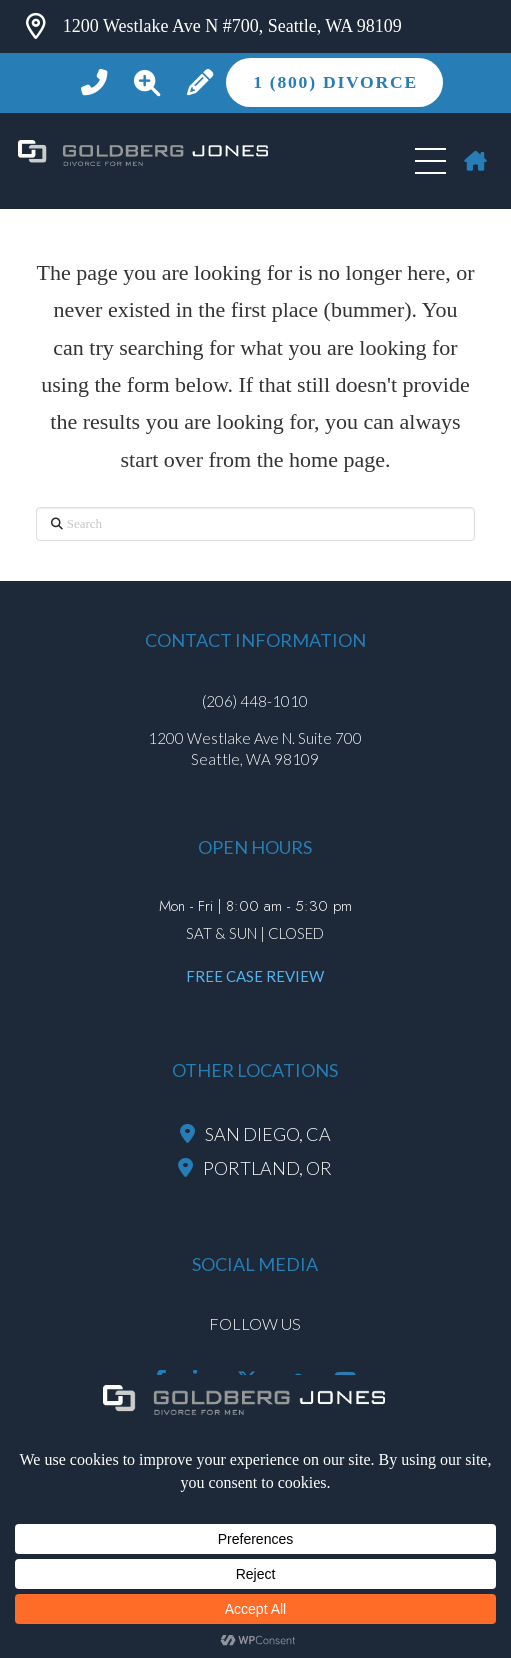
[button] (147, 82)
